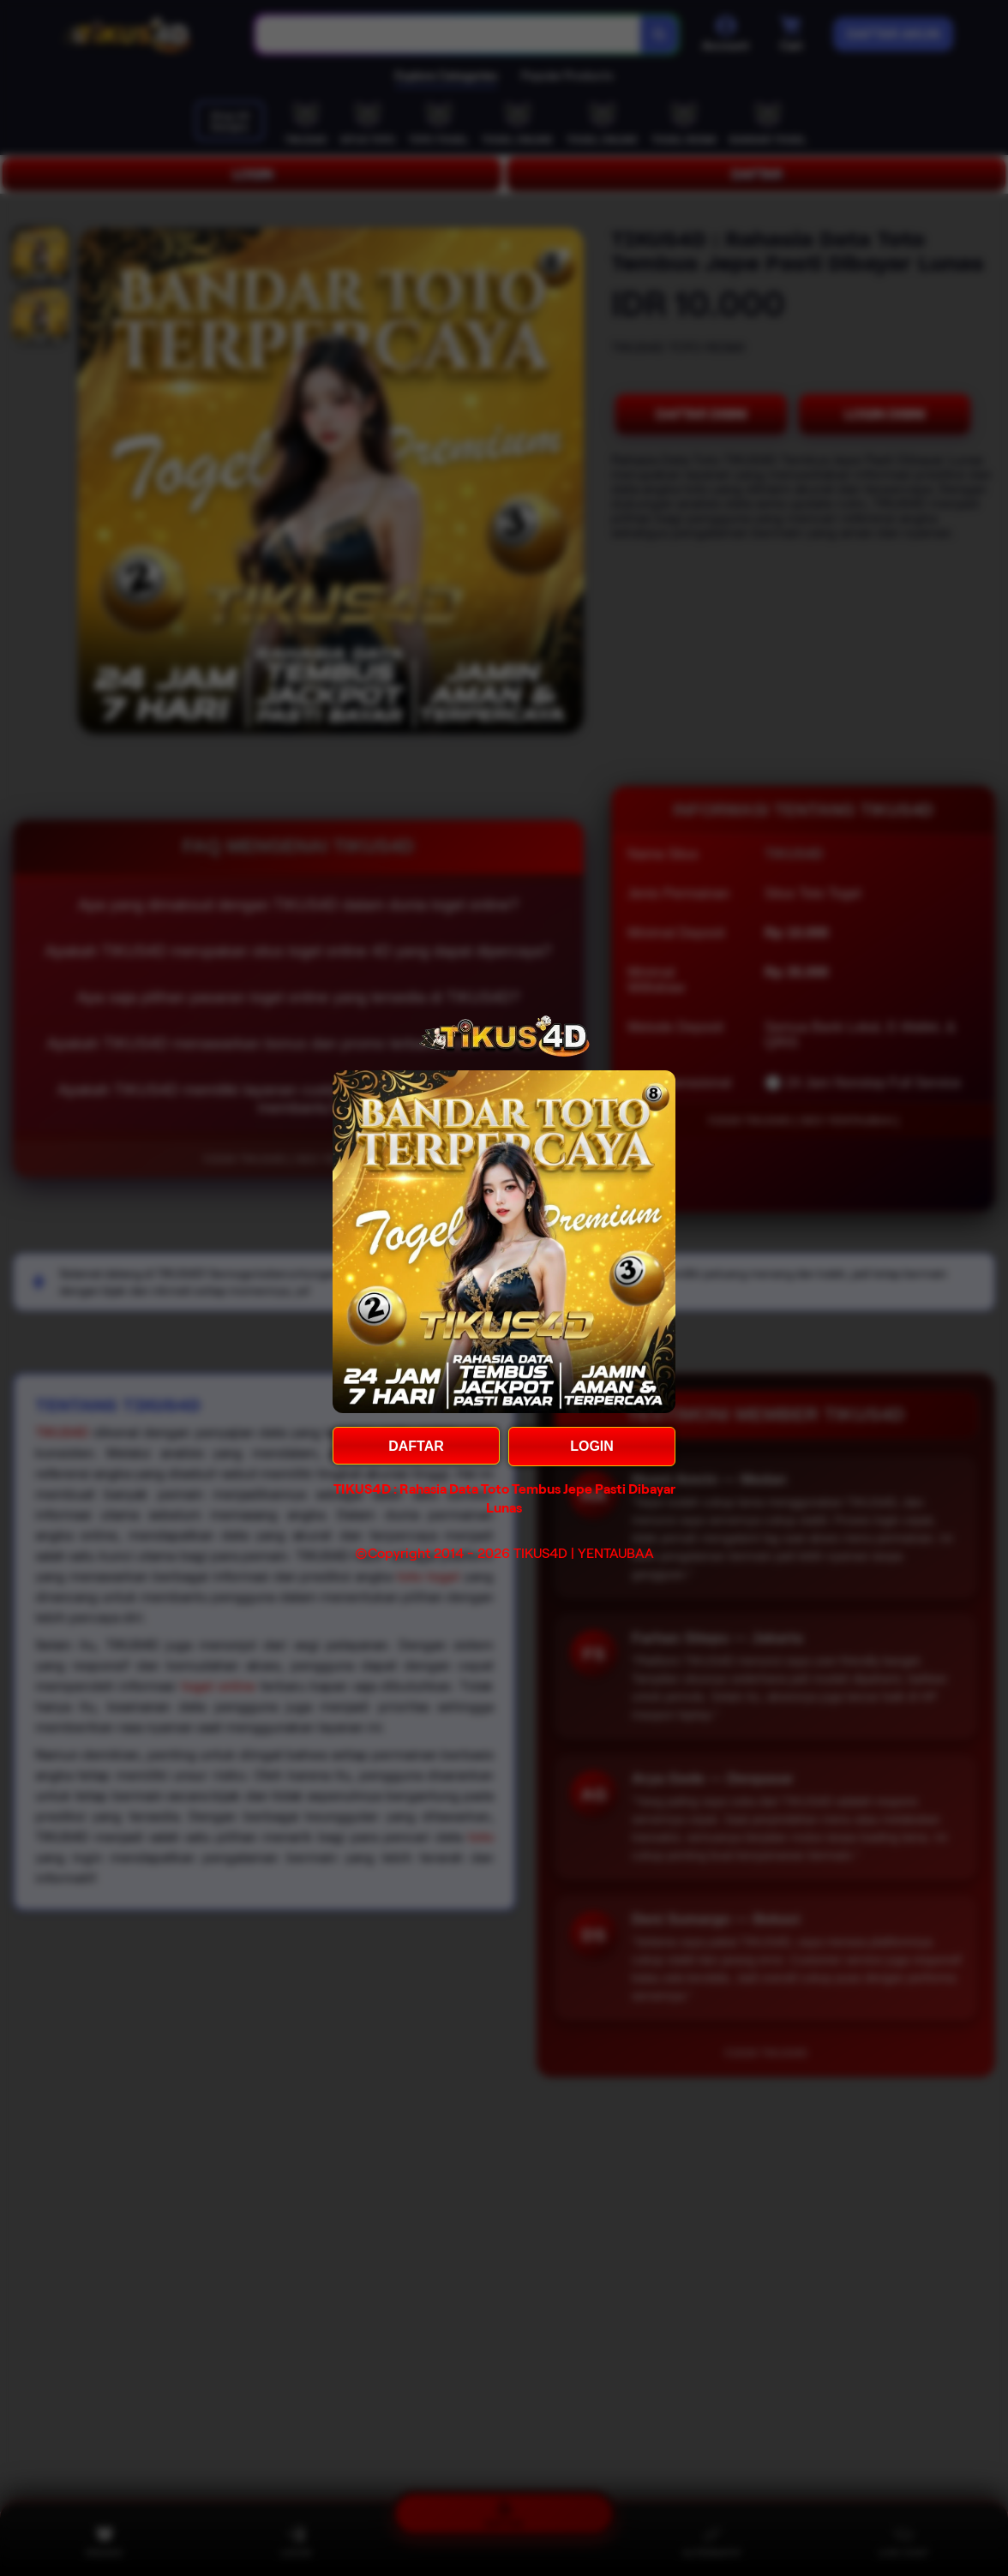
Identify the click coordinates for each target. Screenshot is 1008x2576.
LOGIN (592, 1446)
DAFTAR (416, 1446)
